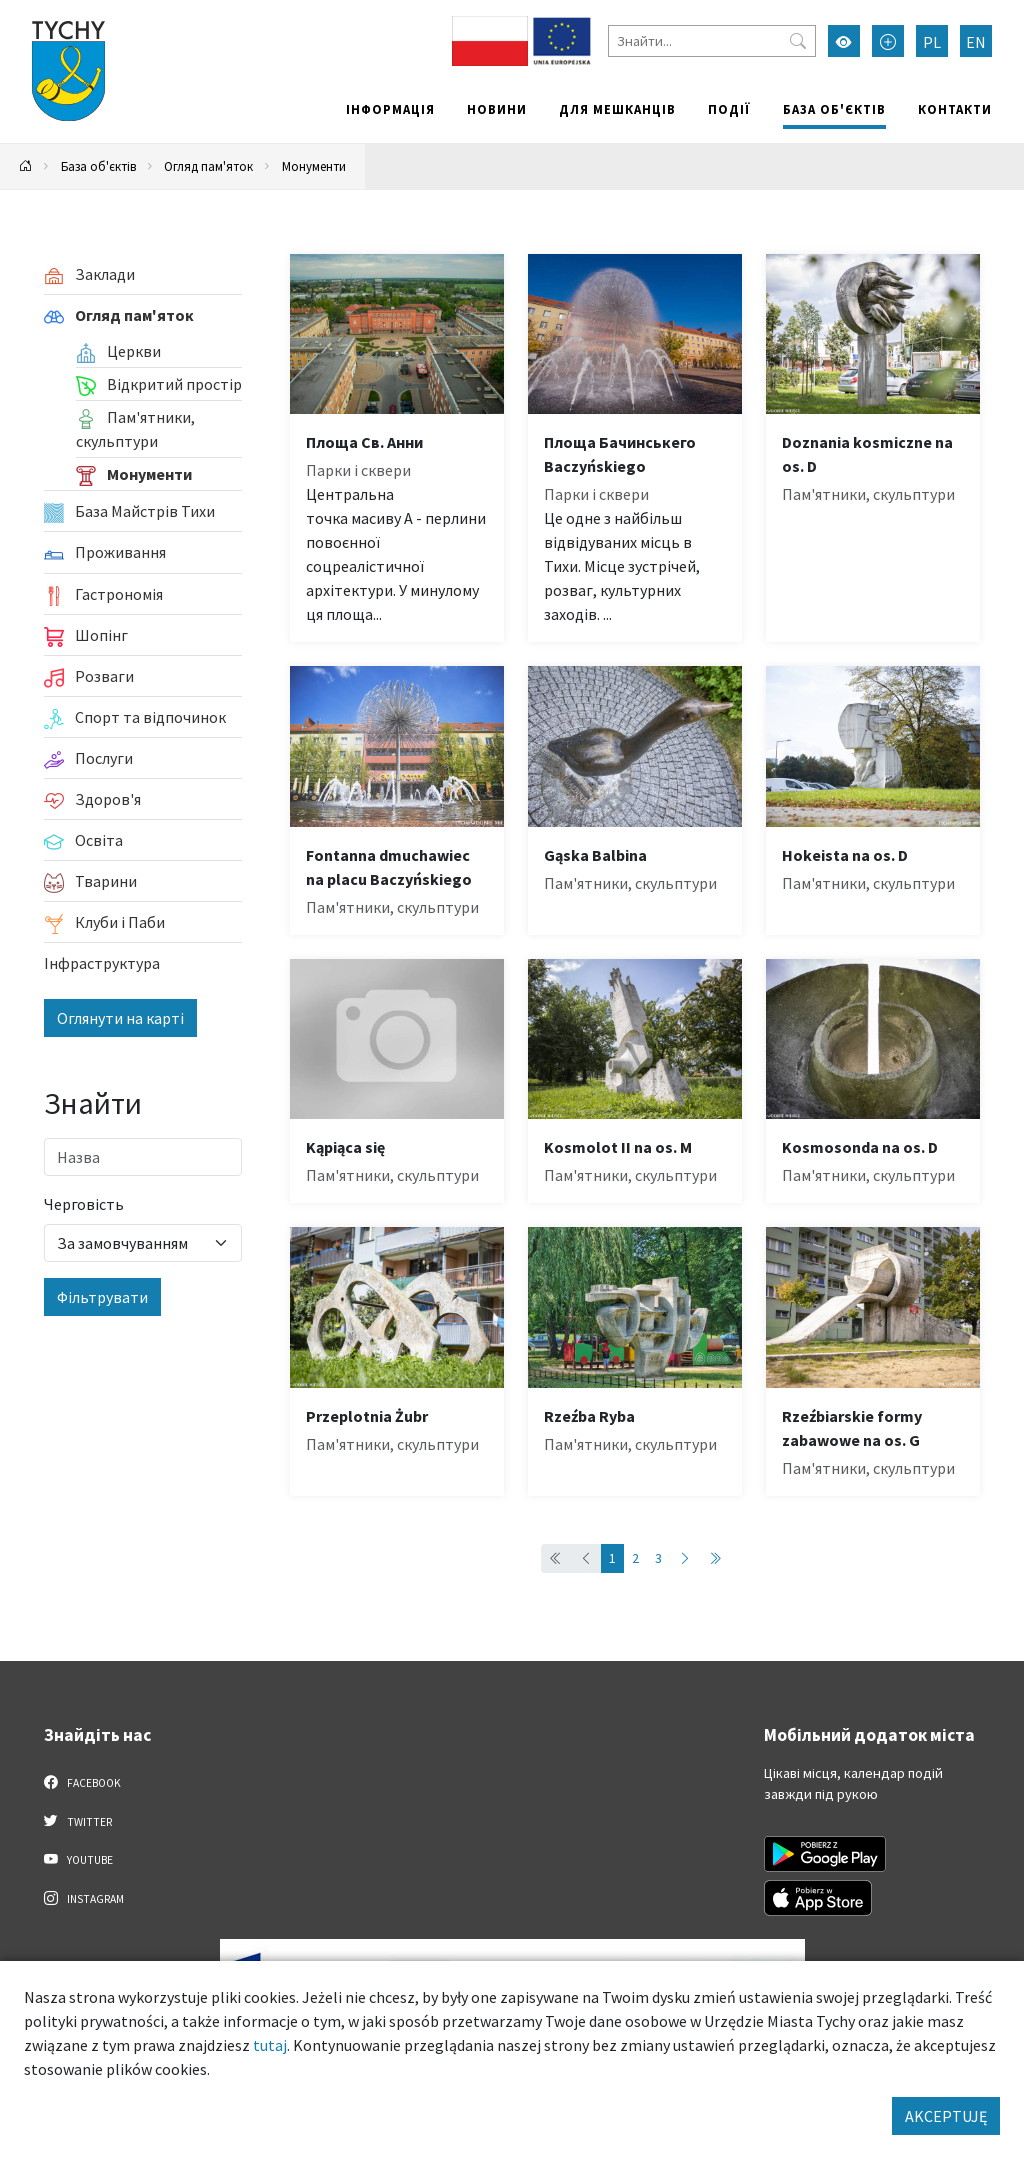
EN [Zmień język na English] (976, 42)
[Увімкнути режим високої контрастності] (844, 41)
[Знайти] (712, 41)
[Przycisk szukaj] (798, 41)
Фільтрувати (102, 1297)
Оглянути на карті (120, 1018)
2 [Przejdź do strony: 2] (635, 1558)
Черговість (84, 1204)
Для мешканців (617, 109)
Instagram (84, 1898)
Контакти (955, 109)
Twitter (78, 1821)
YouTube (78, 1859)
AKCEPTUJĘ (946, 2116)
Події (729, 109)
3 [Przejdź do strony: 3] (658, 1558)
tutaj (270, 2045)
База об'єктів (834, 109)
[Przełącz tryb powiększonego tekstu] (888, 41)
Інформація (390, 109)
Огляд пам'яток (208, 166)
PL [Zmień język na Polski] (932, 42)
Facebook (82, 1782)
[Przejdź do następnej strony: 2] (685, 1558)
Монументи (314, 166)
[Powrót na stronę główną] (26, 166)
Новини (497, 109)
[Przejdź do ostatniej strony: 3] (715, 1558)
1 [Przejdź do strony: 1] (612, 1558)
